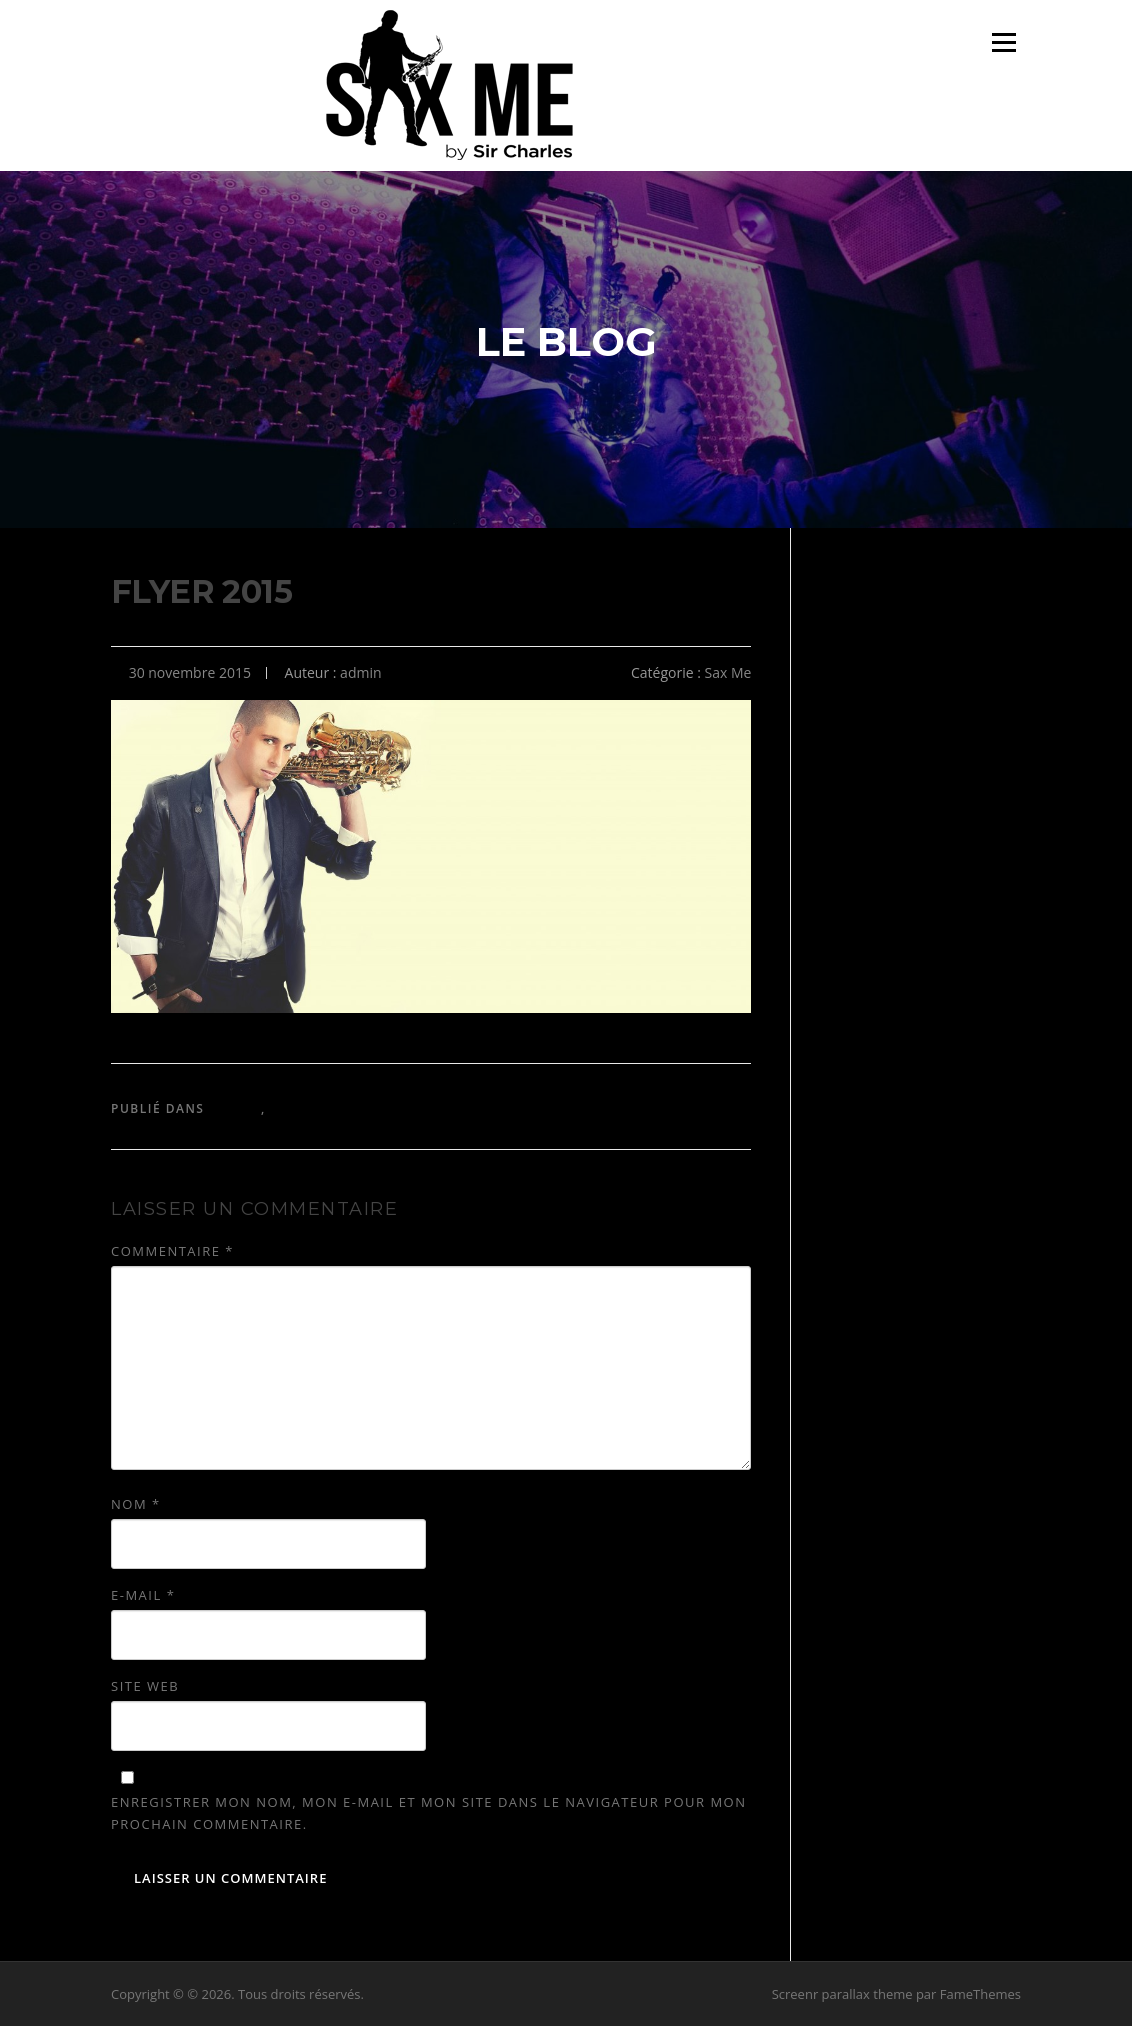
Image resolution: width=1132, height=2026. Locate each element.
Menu (1003, 42)
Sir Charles (315, 1108)
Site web (145, 1686)
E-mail (143, 1595)
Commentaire (172, 1251)
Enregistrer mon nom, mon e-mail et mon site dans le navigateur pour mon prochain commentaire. (428, 1813)
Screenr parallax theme (842, 1994)
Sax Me (728, 672)
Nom (136, 1504)
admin (360, 672)
